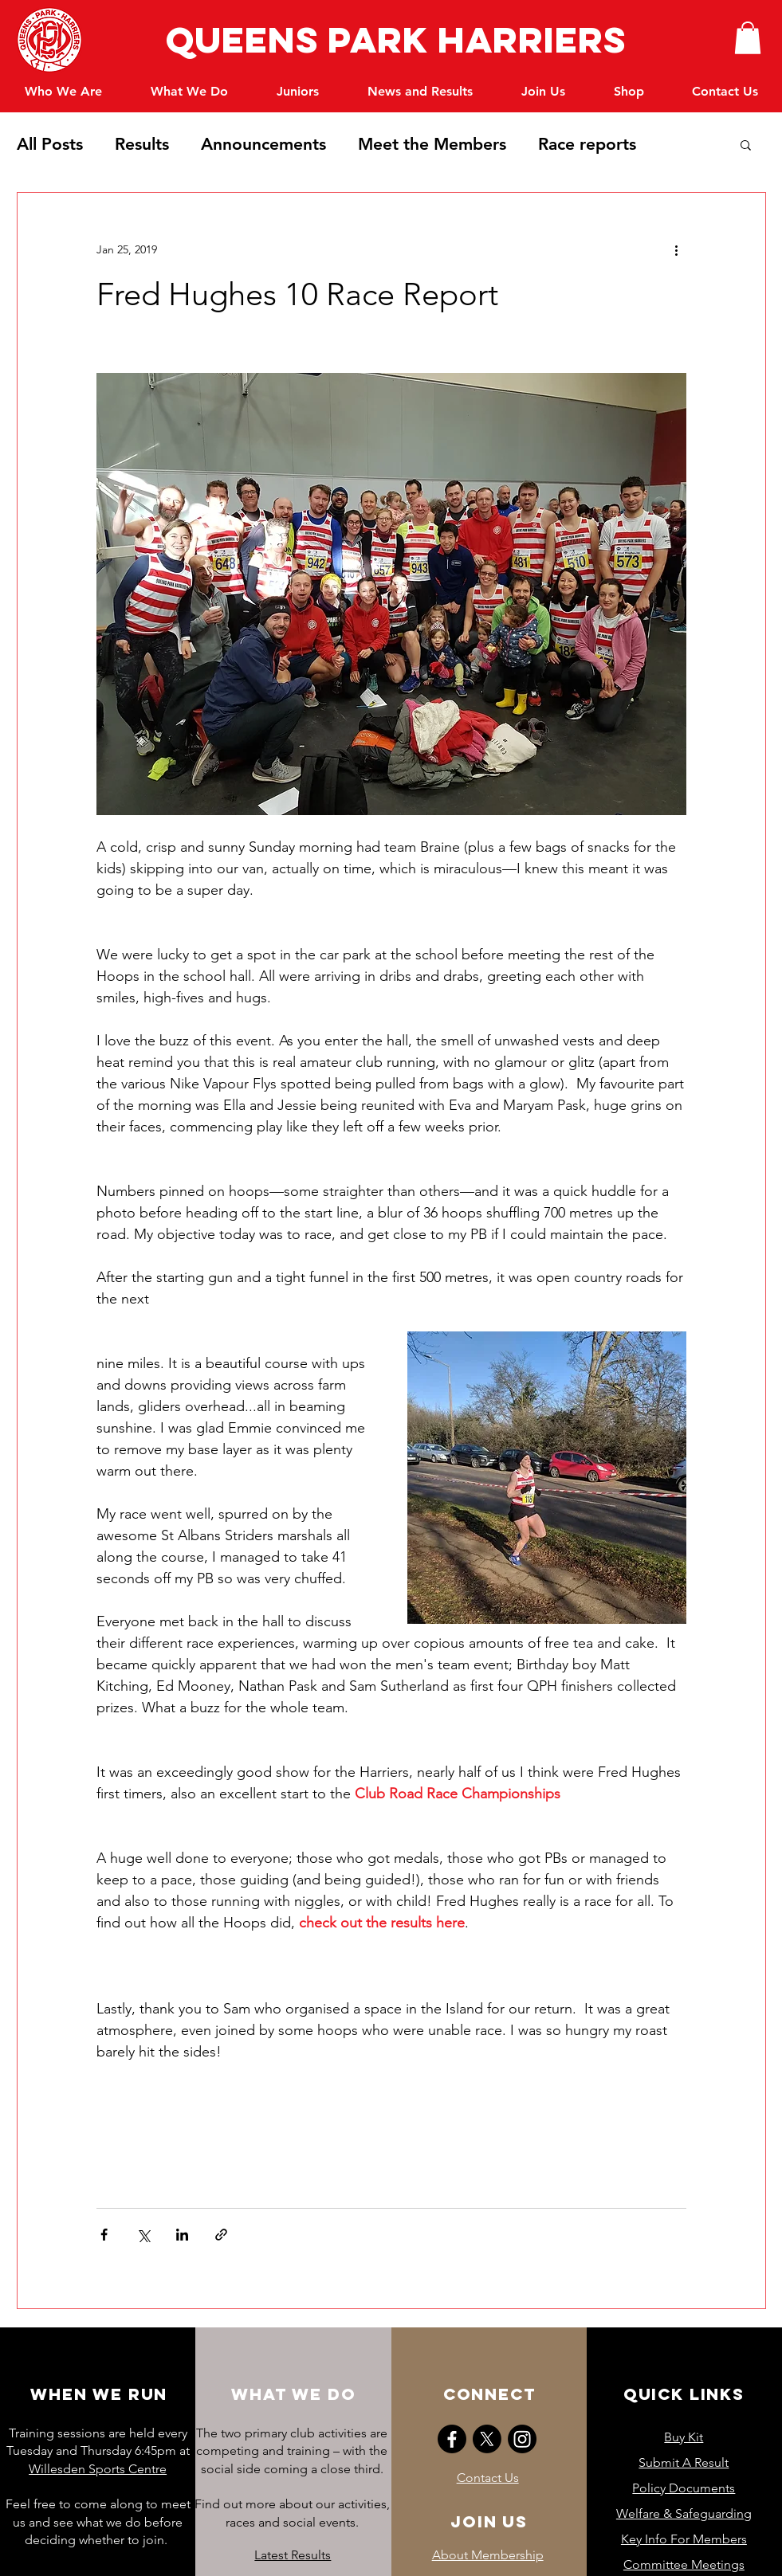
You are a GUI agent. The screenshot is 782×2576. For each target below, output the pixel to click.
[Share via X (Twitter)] (143, 2234)
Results (142, 144)
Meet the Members (432, 144)
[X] (487, 2439)
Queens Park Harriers (391, 39)
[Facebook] (452, 2439)
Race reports (587, 144)
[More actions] (676, 250)
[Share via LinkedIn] (182, 2234)
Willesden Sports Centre (98, 2468)
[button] (747, 38)
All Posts (50, 144)
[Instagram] (522, 2439)
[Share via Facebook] (104, 2234)
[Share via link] (221, 2234)
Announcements (263, 144)
